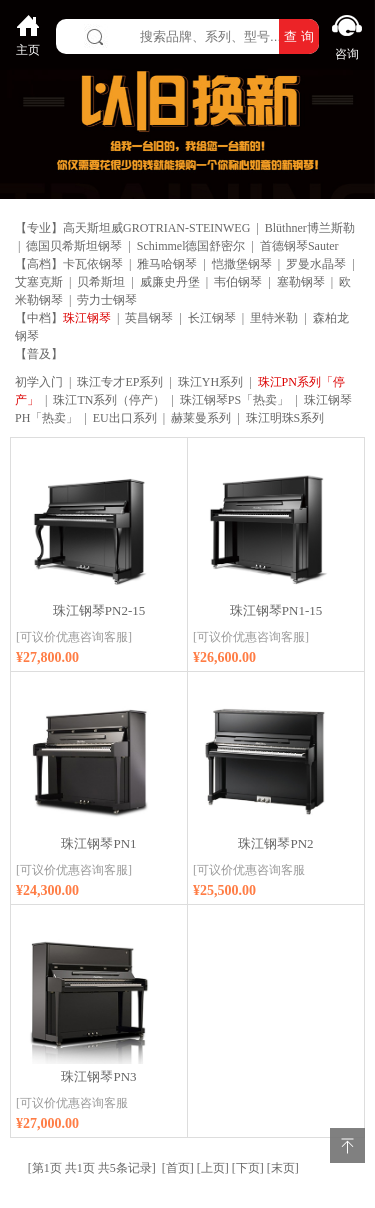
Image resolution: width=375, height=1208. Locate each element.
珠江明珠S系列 (285, 418)
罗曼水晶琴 (316, 264)
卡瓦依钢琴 (93, 264)
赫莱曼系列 (201, 418)
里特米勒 (274, 318)
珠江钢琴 (87, 318)
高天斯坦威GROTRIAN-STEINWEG (156, 228)
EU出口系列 (125, 418)
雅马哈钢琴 (167, 264)
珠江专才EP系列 (120, 382)
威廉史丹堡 (170, 282)
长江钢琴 (212, 318)
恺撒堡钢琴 (242, 264)
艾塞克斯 (39, 282)
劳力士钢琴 (107, 300)
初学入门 (39, 382)
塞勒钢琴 (301, 282)
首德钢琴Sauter (299, 246)
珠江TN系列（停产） (109, 400)
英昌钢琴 (149, 318)
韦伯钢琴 (238, 282)
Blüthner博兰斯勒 (310, 228)
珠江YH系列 (210, 382)
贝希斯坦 (101, 282)
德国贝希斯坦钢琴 (74, 246)
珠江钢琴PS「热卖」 (234, 400)
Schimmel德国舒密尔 (191, 246)
